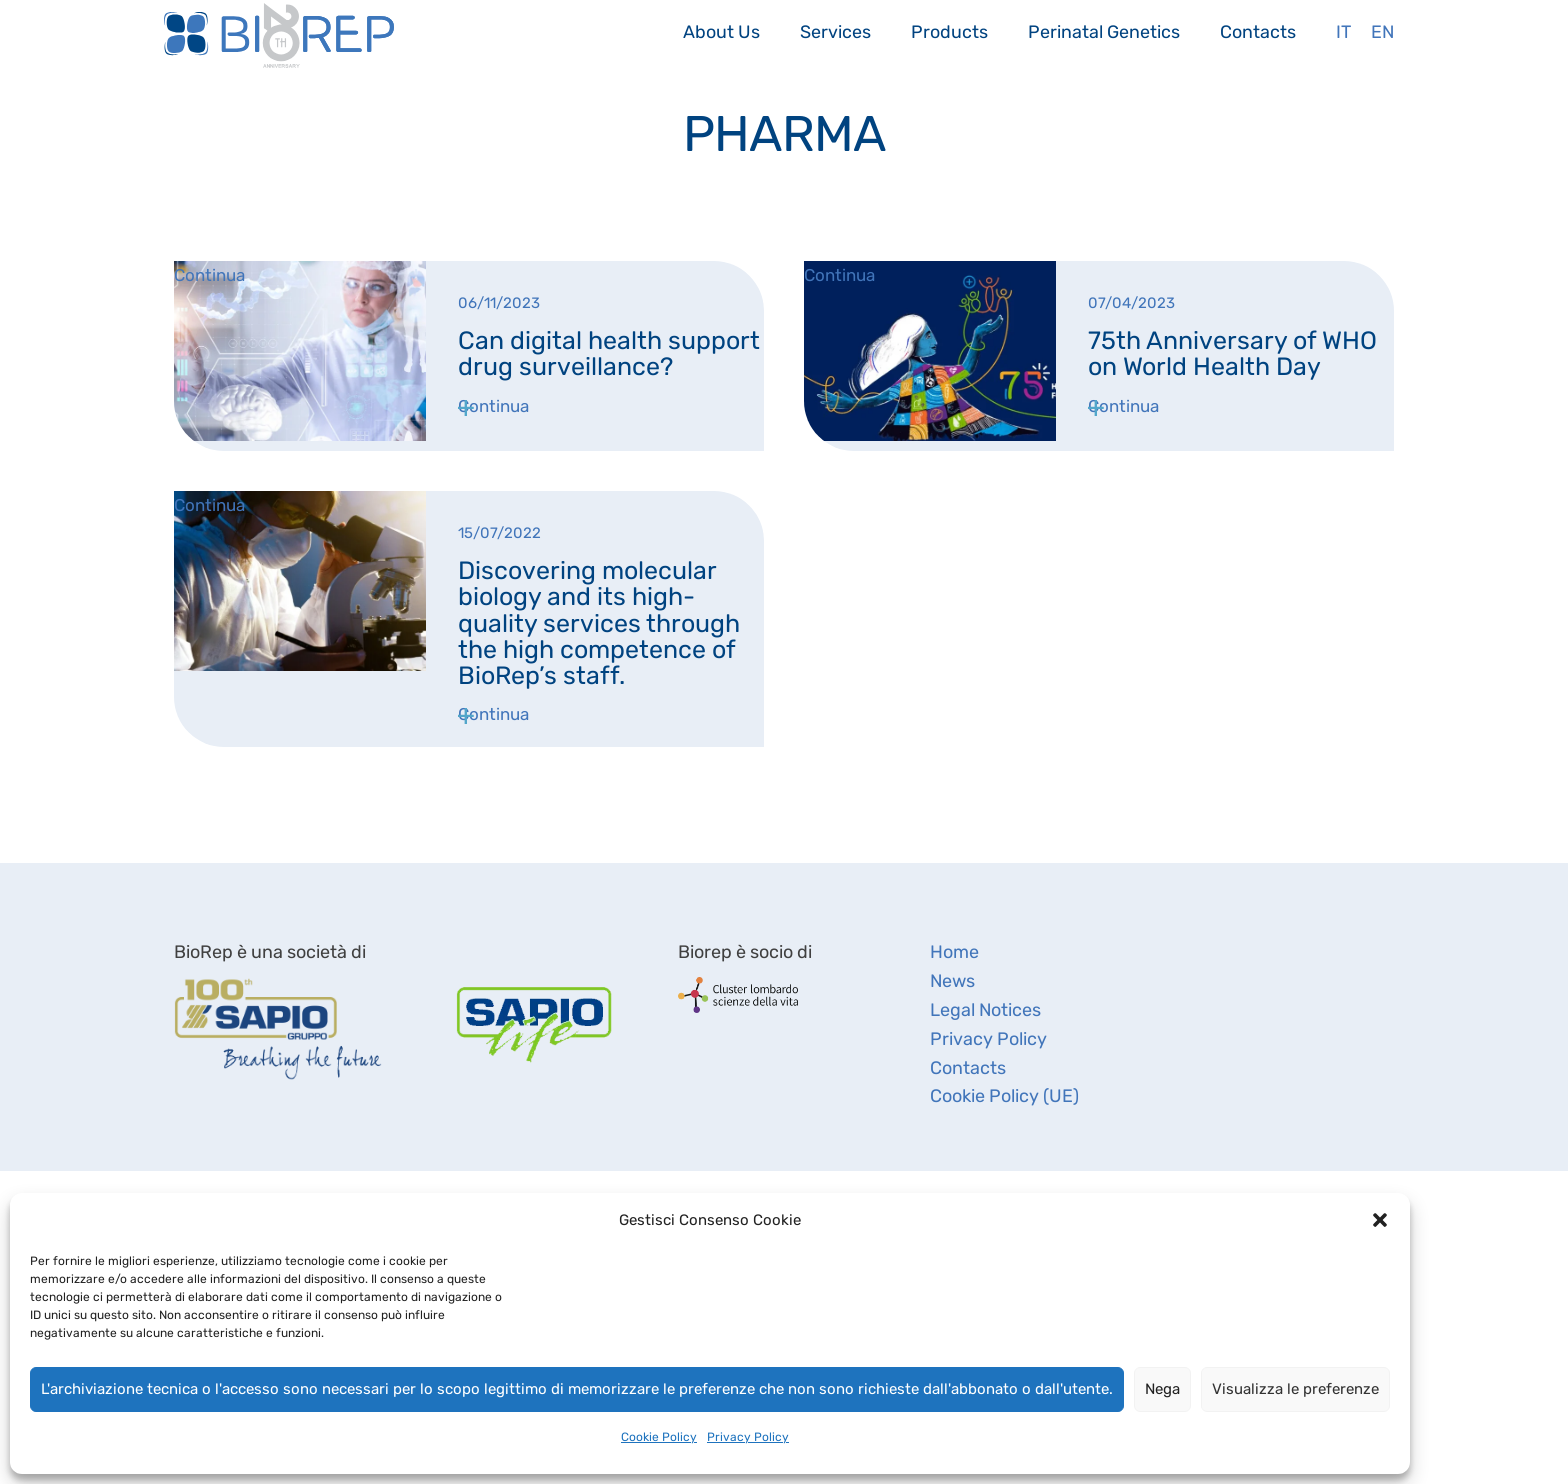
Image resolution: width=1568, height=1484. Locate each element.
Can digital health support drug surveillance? (609, 353)
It (1343, 31)
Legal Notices (985, 1010)
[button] (1380, 1220)
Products (949, 31)
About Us (721, 31)
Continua (493, 406)
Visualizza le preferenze (1295, 1389)
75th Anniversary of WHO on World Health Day (1232, 353)
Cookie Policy (659, 1437)
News (952, 981)
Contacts (1258, 31)
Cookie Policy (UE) (1004, 1096)
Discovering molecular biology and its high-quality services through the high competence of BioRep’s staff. (599, 623)
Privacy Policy (748, 1437)
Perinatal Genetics (1104, 31)
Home (954, 952)
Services (835, 31)
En (1382, 31)
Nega (1162, 1389)
